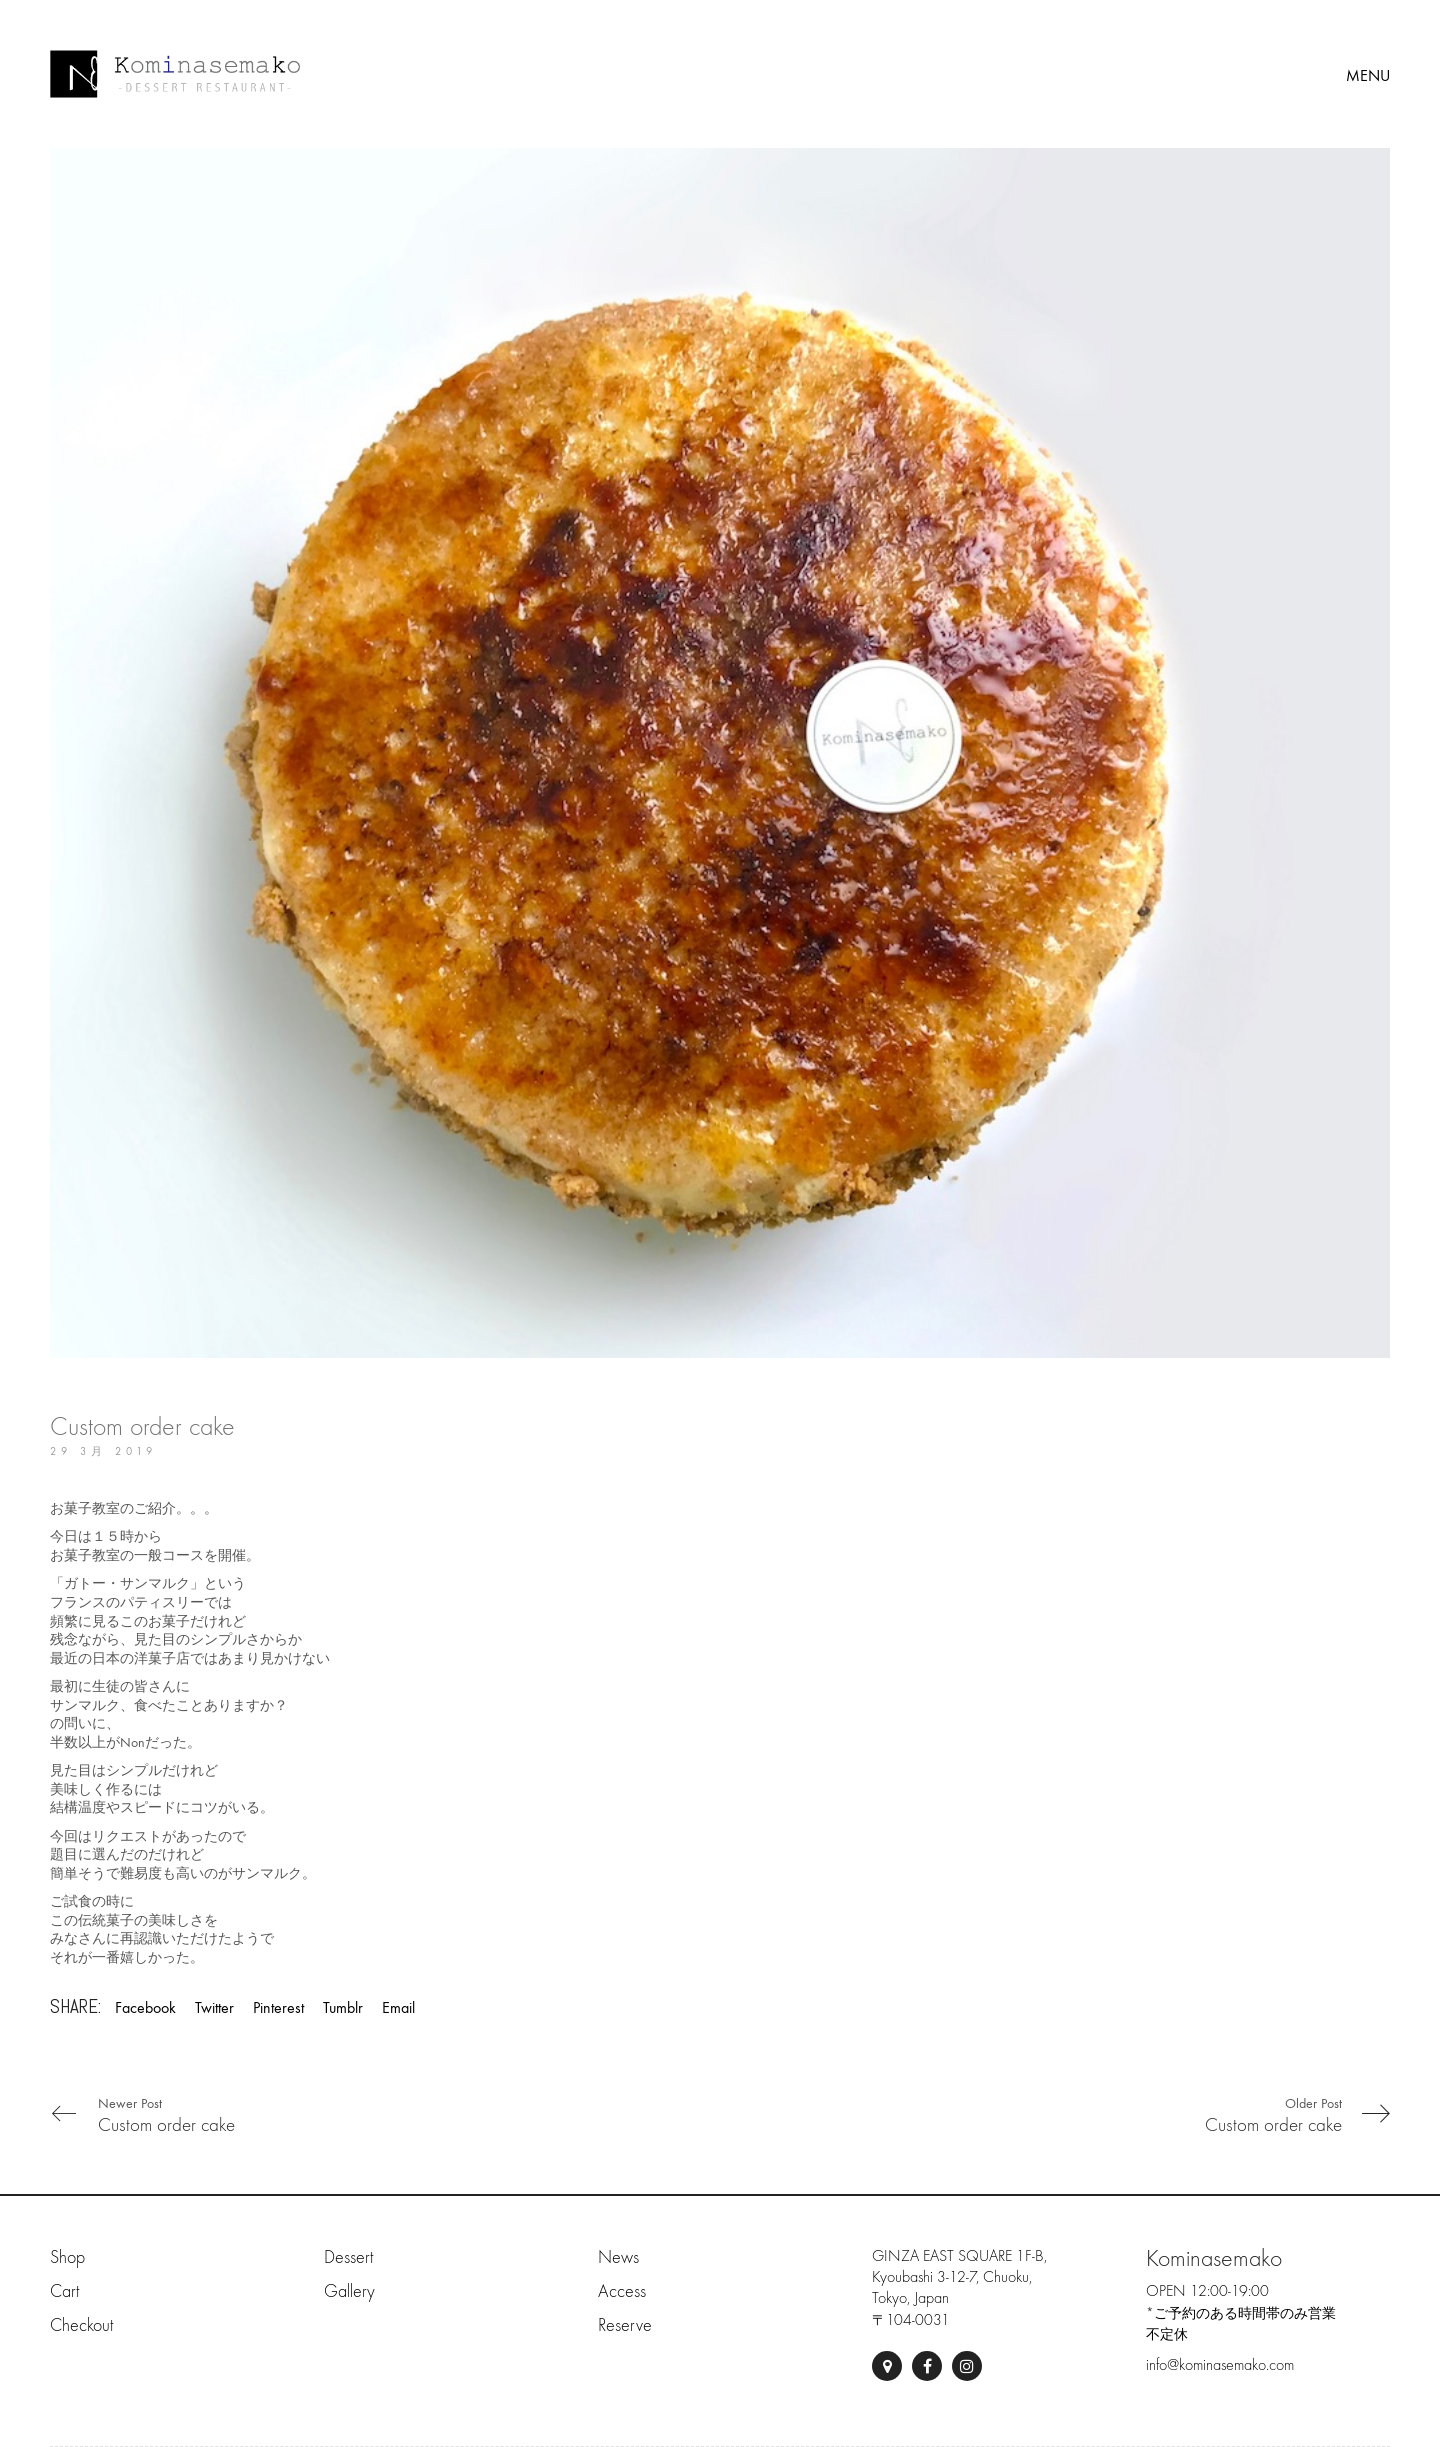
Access (622, 2291)
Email (398, 2007)
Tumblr (343, 2007)
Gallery (349, 2291)
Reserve (625, 2325)
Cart (64, 2291)
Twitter (214, 2007)
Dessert (348, 2257)
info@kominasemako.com (1220, 2365)
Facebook (145, 2007)
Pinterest (278, 2007)
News (618, 2257)
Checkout (81, 2325)
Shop (67, 2257)
